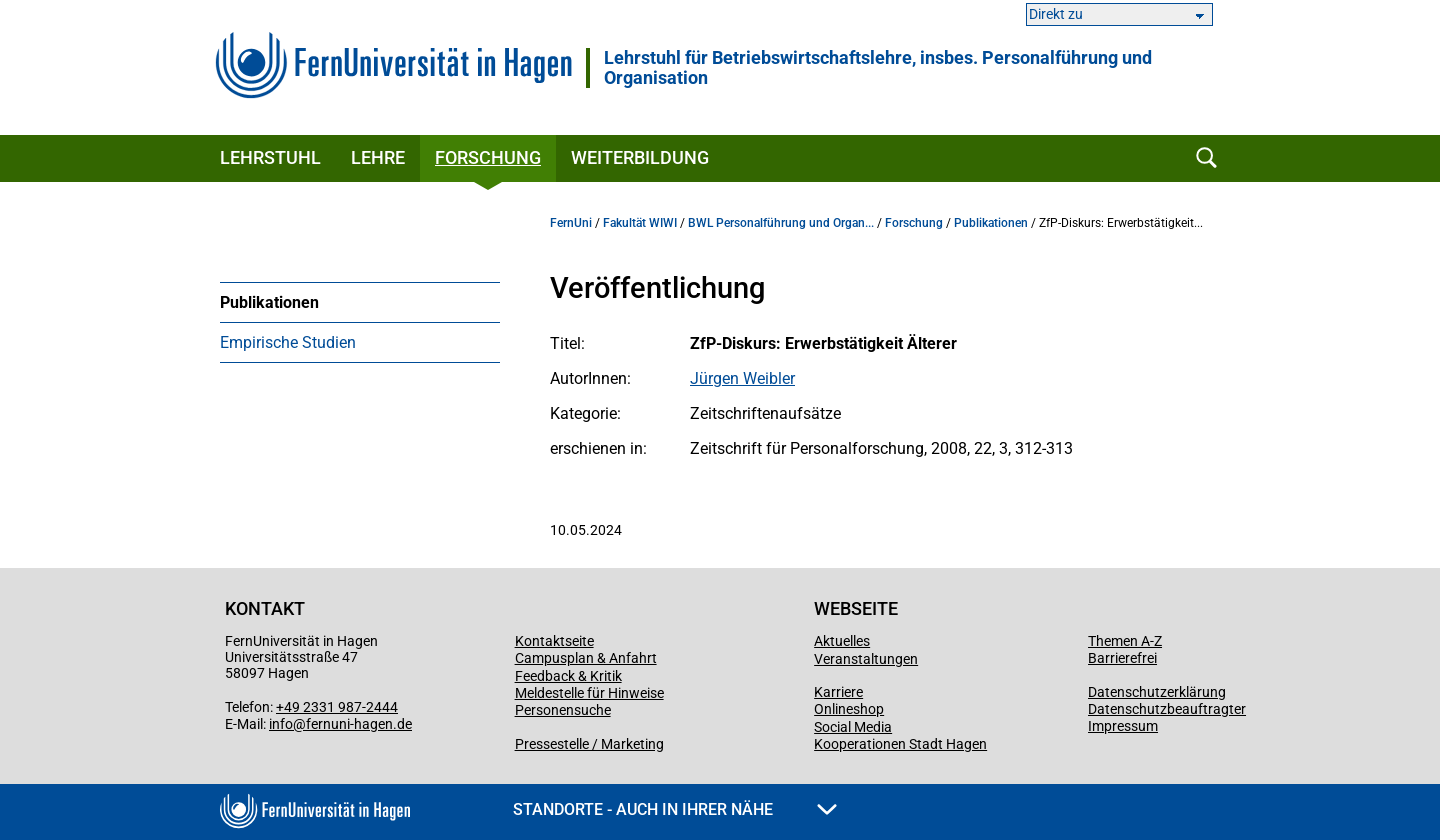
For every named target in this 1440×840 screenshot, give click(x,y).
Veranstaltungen (866, 659)
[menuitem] (360, 302)
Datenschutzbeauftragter (1167, 709)
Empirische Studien (288, 342)
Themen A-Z (1125, 641)
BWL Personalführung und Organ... (781, 223)
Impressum (1123, 726)
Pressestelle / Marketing (589, 744)
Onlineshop (849, 709)
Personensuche (563, 710)
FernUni (571, 223)
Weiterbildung (640, 157)
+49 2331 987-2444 (337, 707)
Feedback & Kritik (568, 676)
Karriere (838, 692)
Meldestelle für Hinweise (589, 693)
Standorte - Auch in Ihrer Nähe (675, 809)
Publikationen (269, 302)
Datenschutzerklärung (1157, 692)
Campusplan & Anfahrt (586, 658)
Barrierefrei (1122, 658)
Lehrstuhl (270, 157)
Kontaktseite (554, 641)
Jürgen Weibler (742, 378)
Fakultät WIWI (640, 223)
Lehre (378, 157)
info (281, 724)
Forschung (488, 157)
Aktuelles (842, 641)
